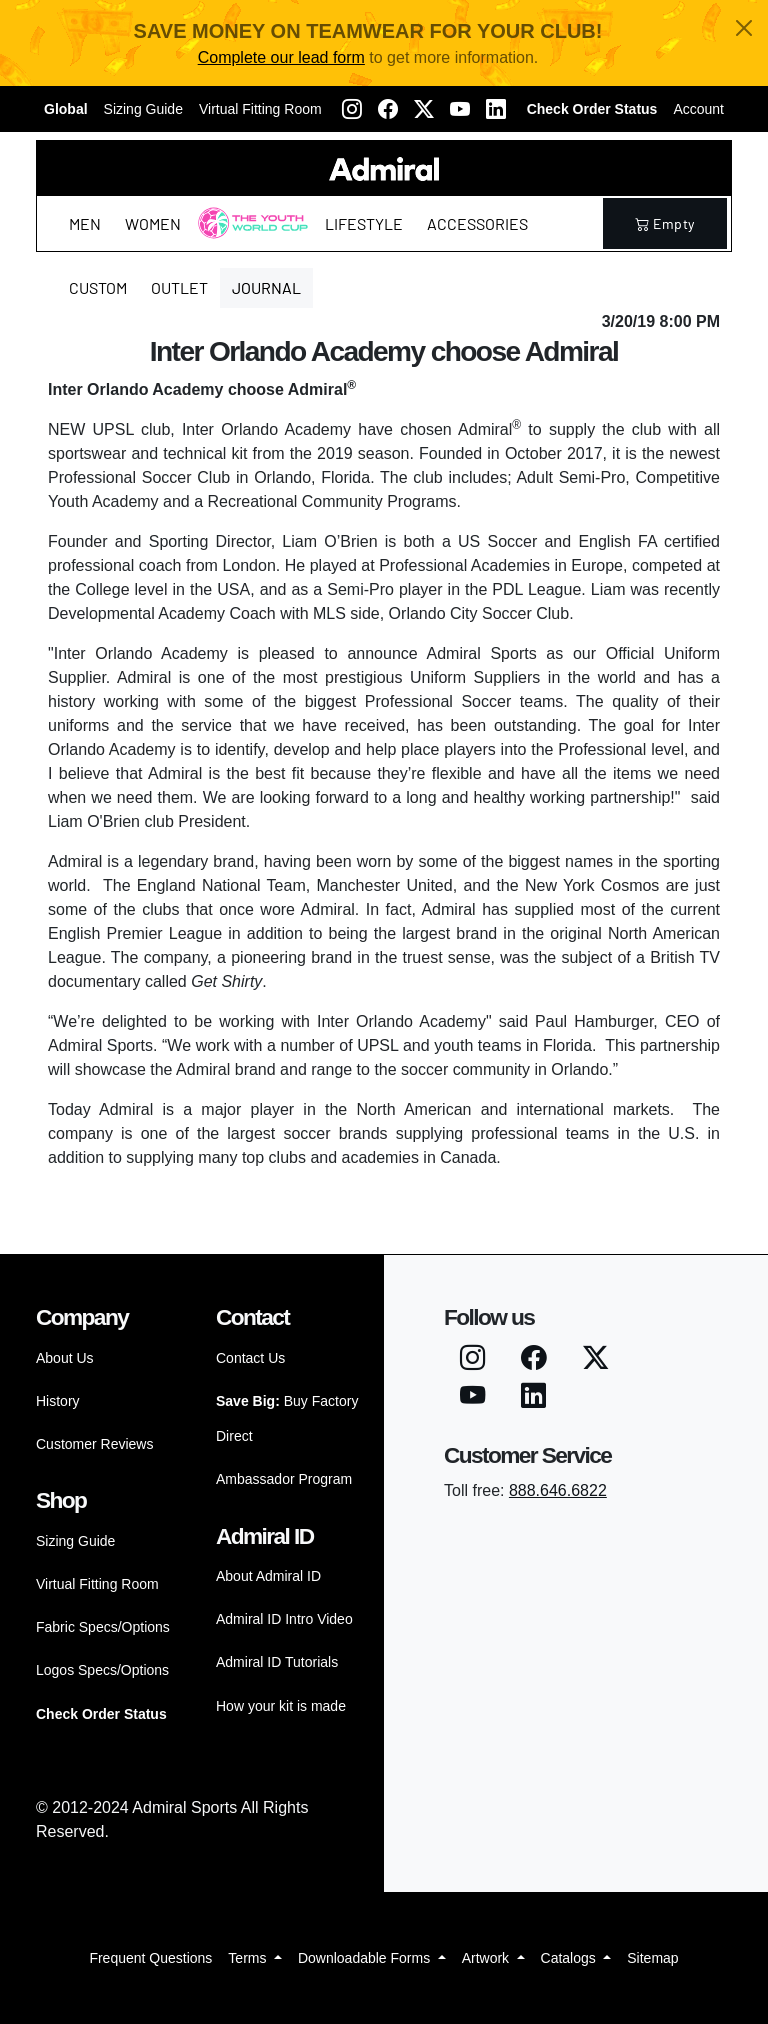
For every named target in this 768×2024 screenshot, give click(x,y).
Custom (98, 287)
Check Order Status (592, 109)
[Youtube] (460, 109)
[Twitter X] (424, 109)
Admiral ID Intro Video (284, 1619)
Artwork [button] (487, 1958)
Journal (266, 287)
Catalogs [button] (570, 1958)
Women (153, 223)
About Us (65, 1358)
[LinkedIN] (496, 109)
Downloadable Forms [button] (366, 1958)
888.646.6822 (558, 1490)
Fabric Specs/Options (103, 1627)
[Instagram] (352, 109)
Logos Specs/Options (102, 1670)
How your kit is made (281, 1706)
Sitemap (652, 1958)
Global (66, 109)
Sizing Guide (143, 109)
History (58, 1401)
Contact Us (250, 1358)
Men (85, 223)
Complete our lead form (281, 57)
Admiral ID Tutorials (277, 1662)
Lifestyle (364, 223)
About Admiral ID (268, 1576)
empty (665, 223)
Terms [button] (249, 1958)
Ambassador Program (284, 1479)
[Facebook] (388, 109)
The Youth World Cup (247, 235)
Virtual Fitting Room (260, 109)
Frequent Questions (150, 1958)
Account (698, 109)
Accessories (477, 223)
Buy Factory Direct (287, 1418)
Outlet (179, 287)
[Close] (744, 28)
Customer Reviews (94, 1444)
